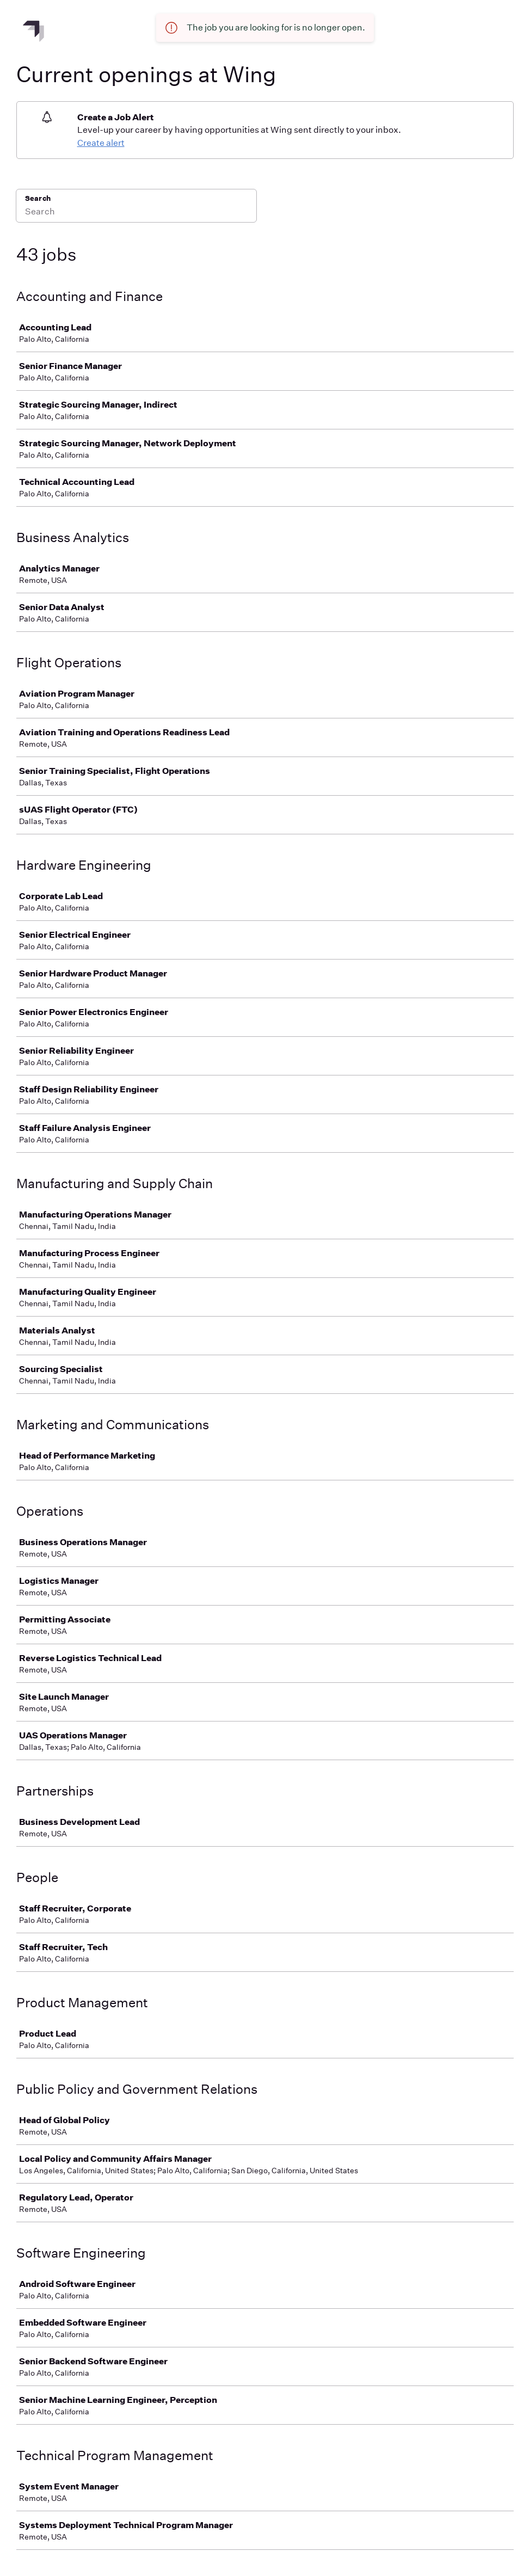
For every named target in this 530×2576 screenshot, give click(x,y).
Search (38, 198)
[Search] (136, 213)
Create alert (101, 143)
